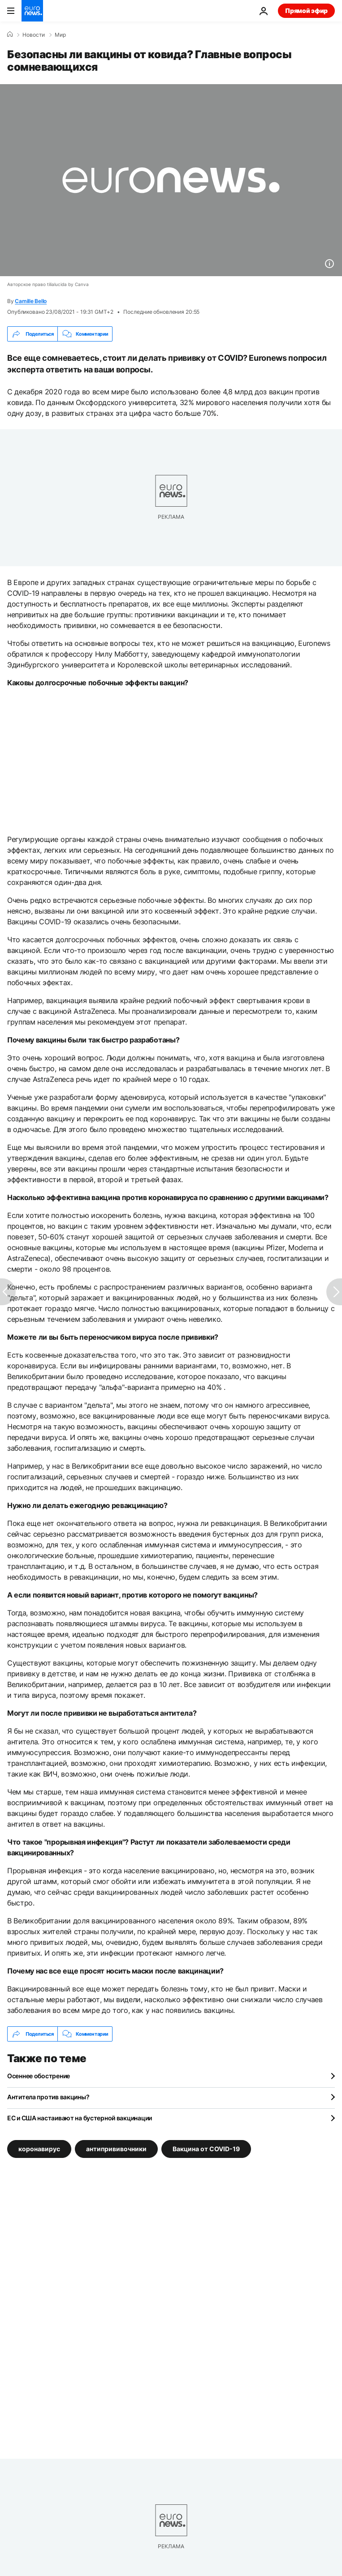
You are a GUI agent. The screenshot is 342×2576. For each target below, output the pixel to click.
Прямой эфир (306, 10)
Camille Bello (31, 301)
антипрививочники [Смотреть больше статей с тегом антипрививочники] (116, 2149)
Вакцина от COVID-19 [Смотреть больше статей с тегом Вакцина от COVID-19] (206, 2149)
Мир (60, 35)
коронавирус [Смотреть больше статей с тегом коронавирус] (39, 2149)
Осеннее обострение (38, 2076)
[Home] (10, 34)
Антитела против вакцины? (48, 2097)
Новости (33, 35)
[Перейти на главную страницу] (32, 10)
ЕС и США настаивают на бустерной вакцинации (79, 2118)
